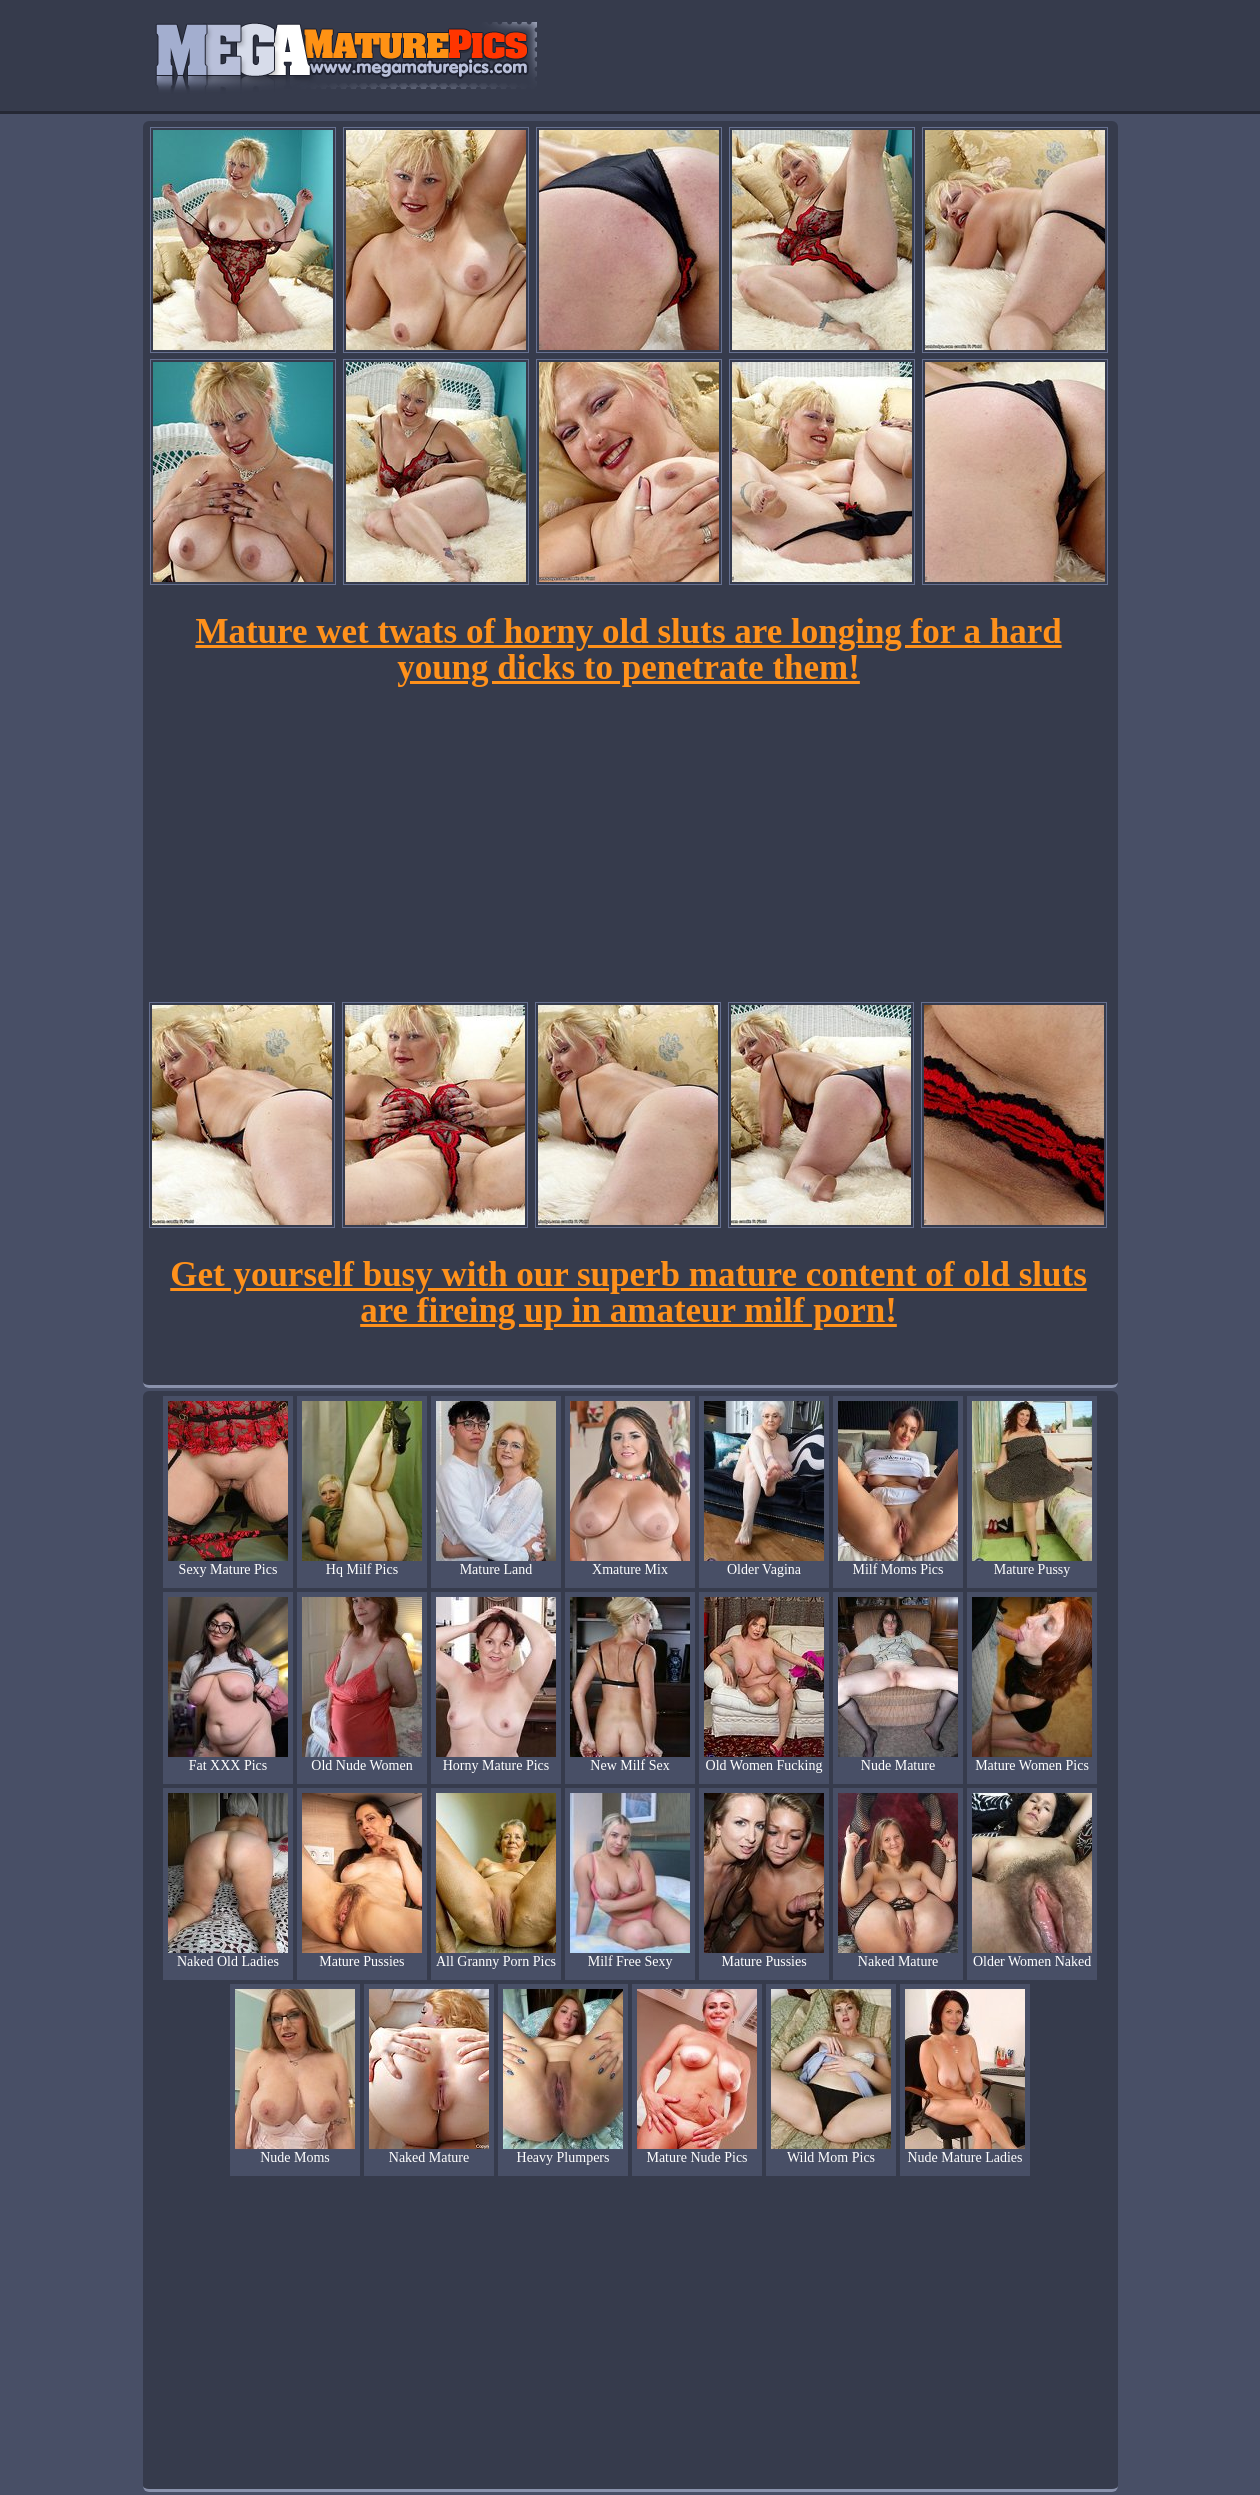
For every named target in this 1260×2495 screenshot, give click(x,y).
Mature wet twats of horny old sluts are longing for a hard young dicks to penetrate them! (628, 649)
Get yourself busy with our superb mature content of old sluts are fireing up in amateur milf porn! (628, 1292)
